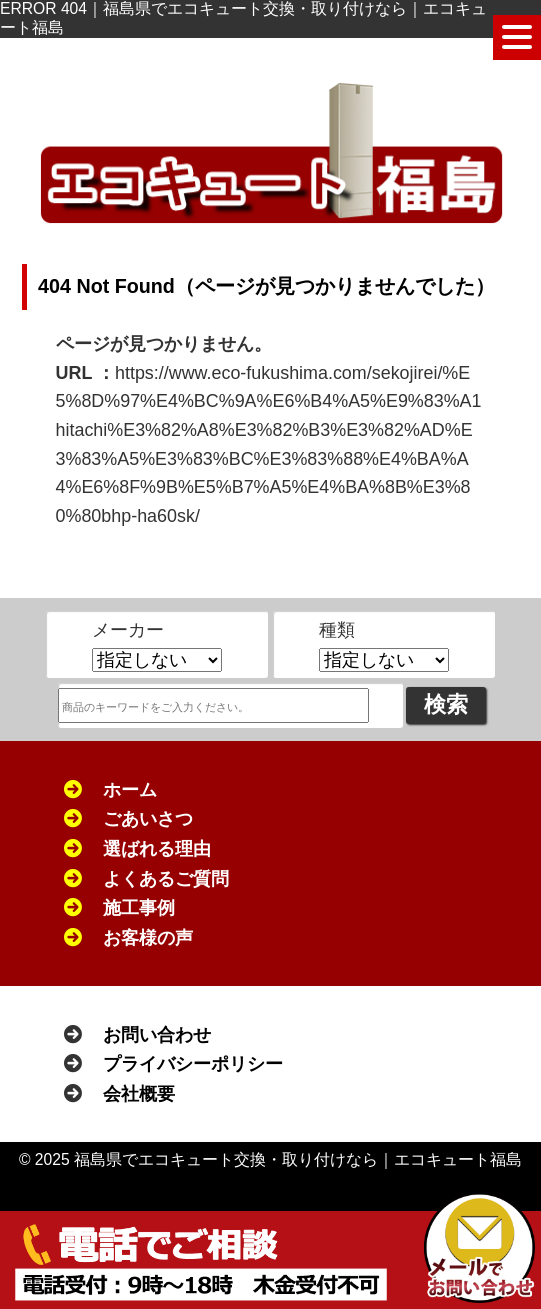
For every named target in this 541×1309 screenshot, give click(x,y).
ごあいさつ (148, 819)
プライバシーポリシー (193, 1064)
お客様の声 (148, 938)
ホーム (130, 790)
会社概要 (139, 1094)
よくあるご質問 (166, 879)
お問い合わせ (157, 1035)
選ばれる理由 (157, 849)
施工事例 (139, 908)
